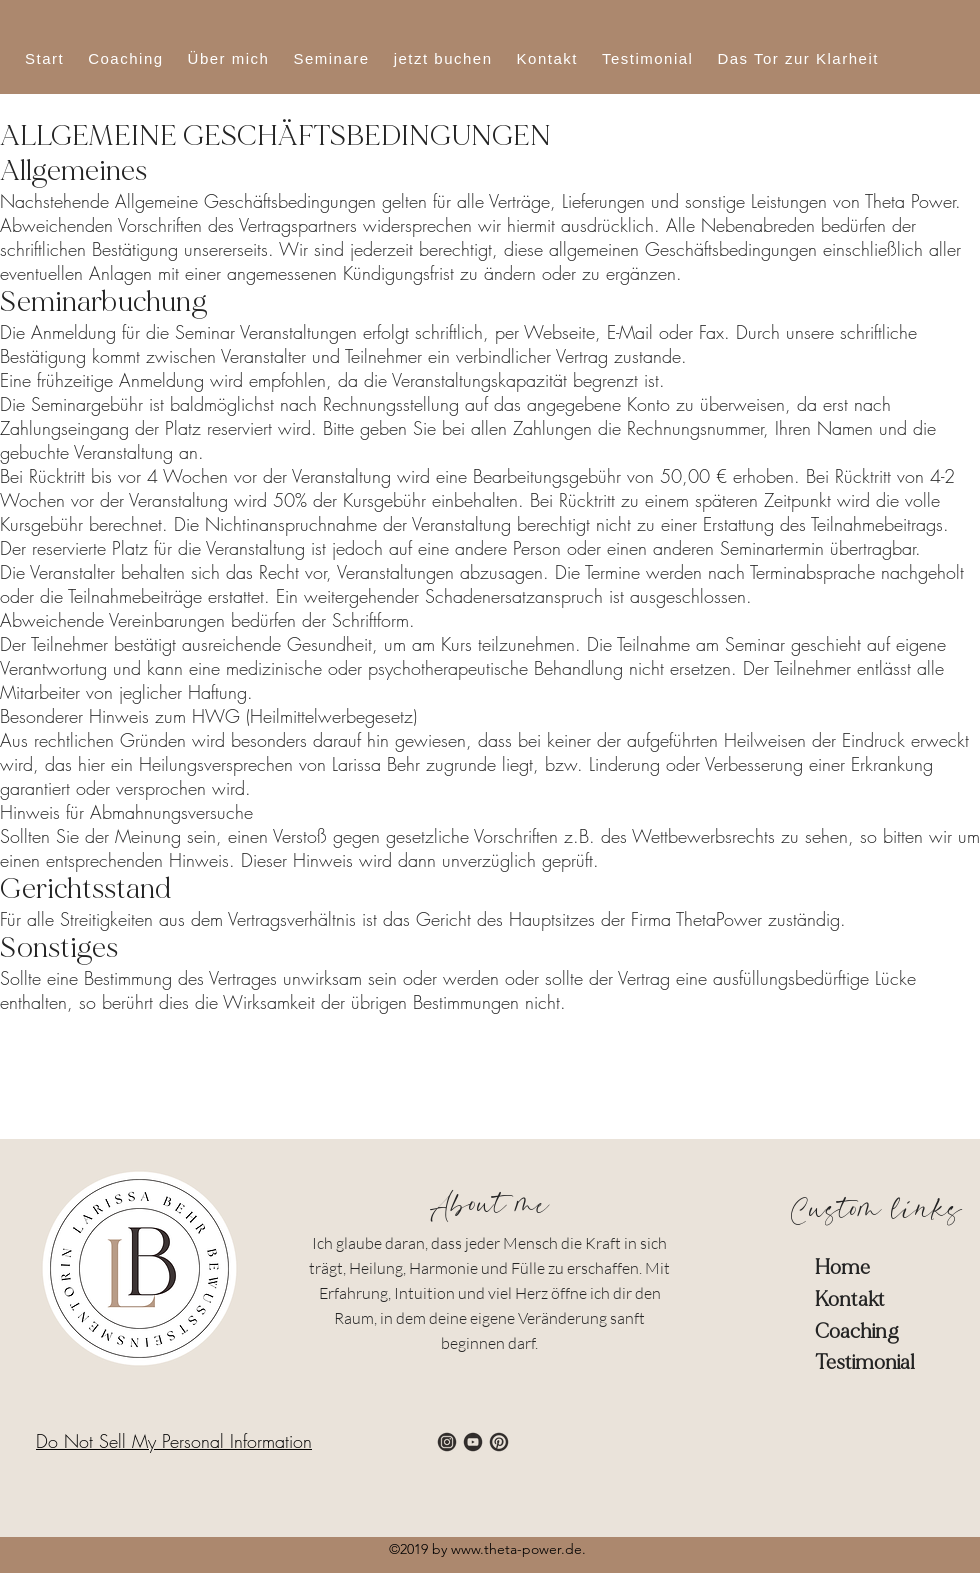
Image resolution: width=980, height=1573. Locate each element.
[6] (499, 1442)
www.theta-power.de (516, 1549)
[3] (447, 1442)
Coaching (857, 1331)
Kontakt (850, 1299)
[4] (473, 1442)
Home (842, 1267)
